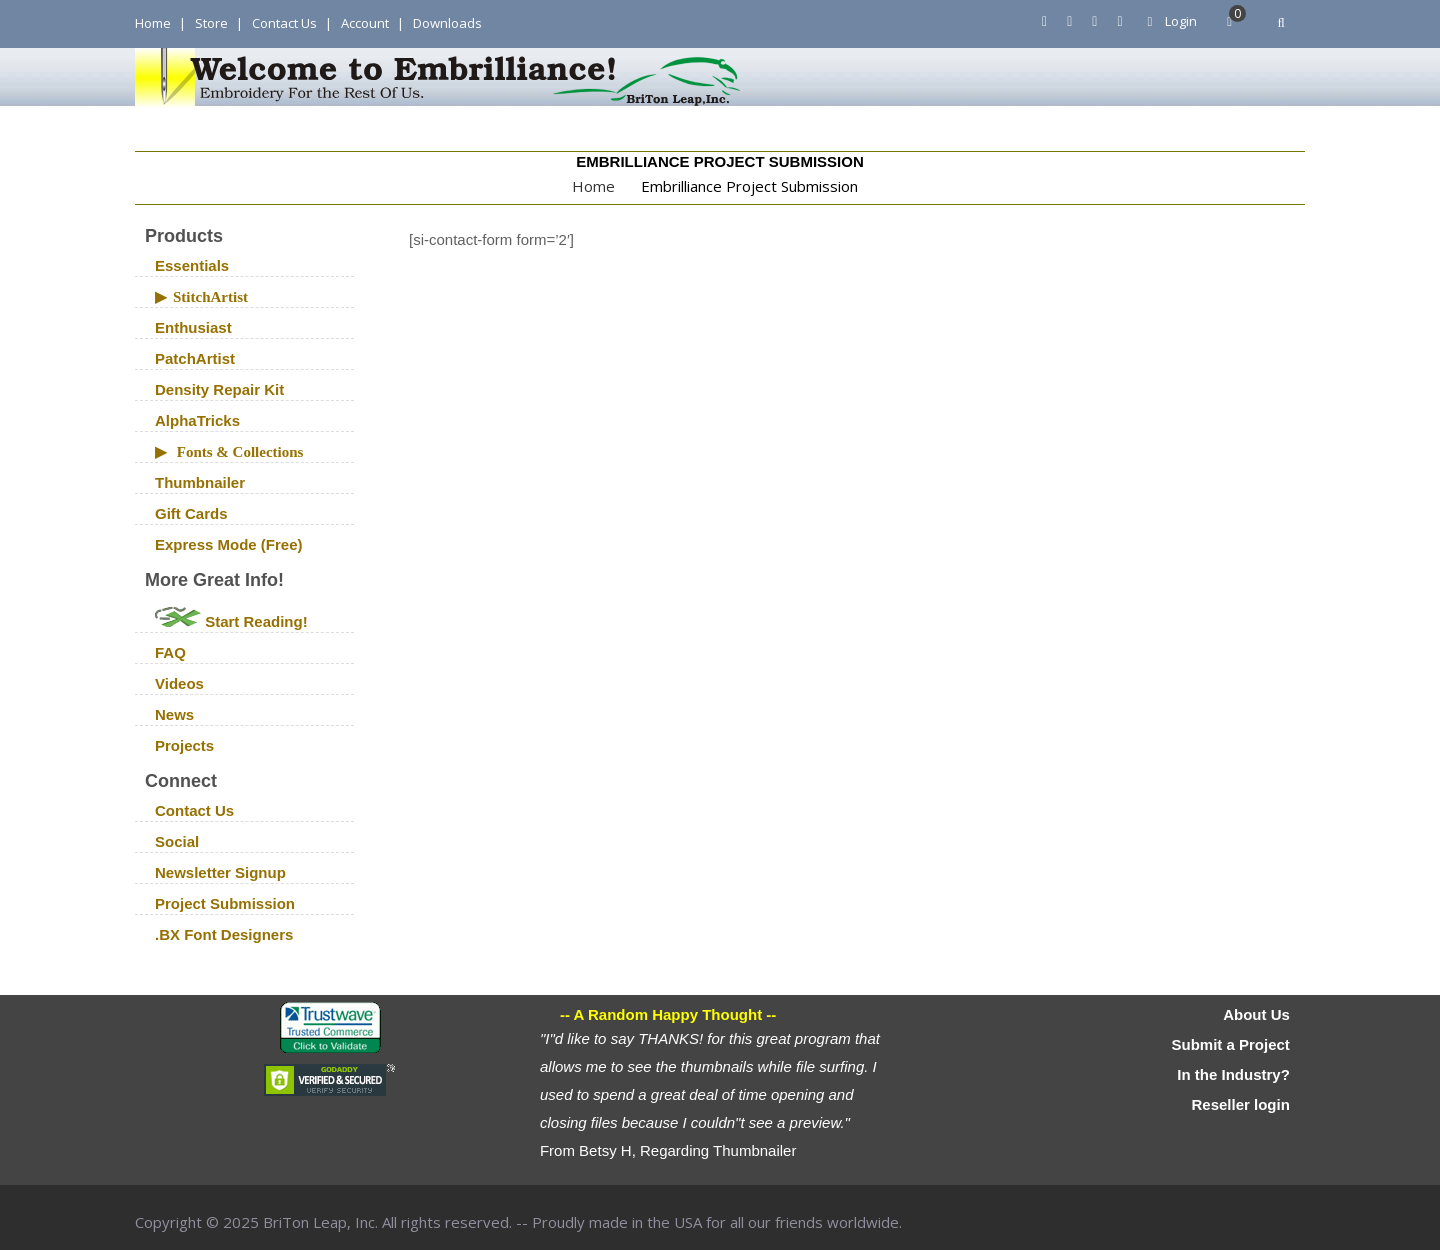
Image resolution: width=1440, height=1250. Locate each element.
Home (153, 23)
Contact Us (284, 23)
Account (365, 23)
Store (211, 23)
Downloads (447, 23)
